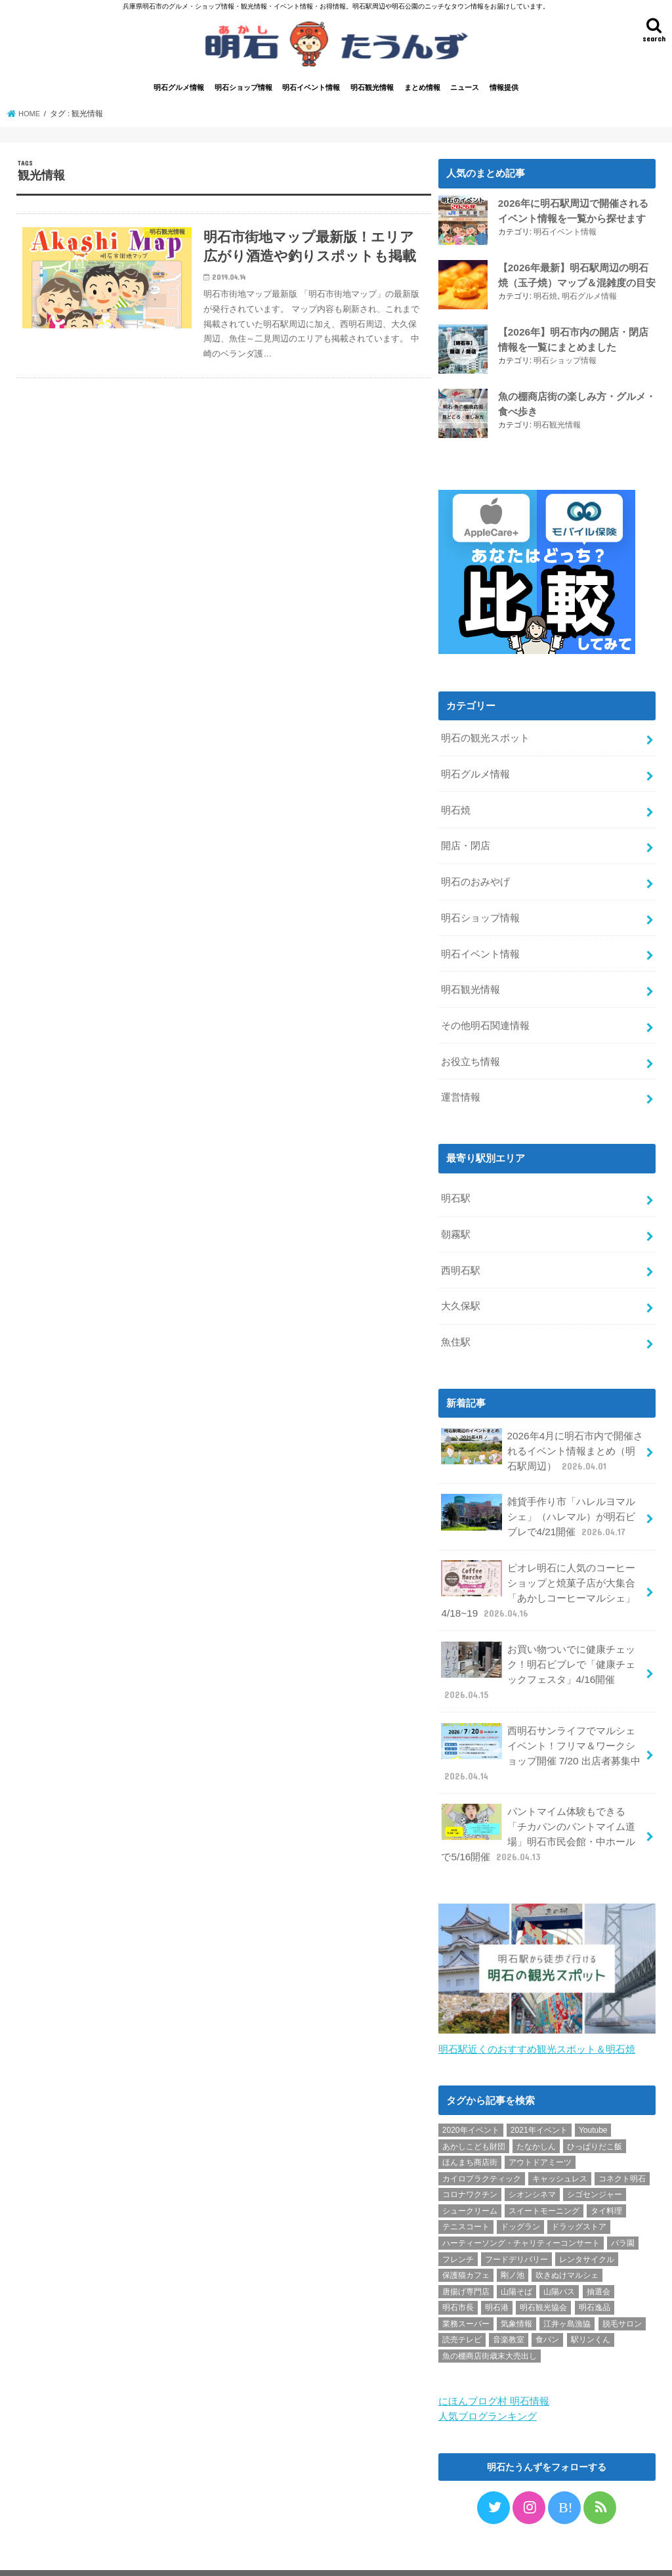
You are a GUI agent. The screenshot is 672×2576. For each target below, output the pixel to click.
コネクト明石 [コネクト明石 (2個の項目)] (622, 2145)
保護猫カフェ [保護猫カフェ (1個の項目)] (466, 2241)
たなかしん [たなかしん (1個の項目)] (536, 2113)
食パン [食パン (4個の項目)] (547, 2306)
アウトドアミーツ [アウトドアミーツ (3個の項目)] (540, 2128)
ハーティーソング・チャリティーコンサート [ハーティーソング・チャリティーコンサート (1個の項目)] (521, 2209)
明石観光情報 (372, 90)
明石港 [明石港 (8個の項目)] (497, 2274)
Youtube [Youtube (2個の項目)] (593, 2096)
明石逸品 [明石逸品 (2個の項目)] (594, 2274)
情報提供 (504, 90)
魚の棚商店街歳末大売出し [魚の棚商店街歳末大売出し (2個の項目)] (489, 2322)
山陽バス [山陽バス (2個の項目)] (559, 2258)
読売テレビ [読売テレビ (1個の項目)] (462, 2306)
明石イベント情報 (311, 90)
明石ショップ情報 (243, 90)
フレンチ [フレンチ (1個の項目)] (458, 2226)
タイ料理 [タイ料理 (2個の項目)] (606, 2177)
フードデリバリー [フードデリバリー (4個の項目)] (516, 2226)
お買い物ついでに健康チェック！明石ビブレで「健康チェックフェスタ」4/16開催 (538, 1645)
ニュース (464, 90)
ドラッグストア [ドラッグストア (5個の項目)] (578, 2193)
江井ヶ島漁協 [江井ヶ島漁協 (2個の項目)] (567, 2290)
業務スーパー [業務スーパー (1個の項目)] (466, 2290)
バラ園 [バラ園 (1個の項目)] (623, 2209)
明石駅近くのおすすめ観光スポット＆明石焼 (536, 2016)
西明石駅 (460, 1255)
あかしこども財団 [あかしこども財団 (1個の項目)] (473, 2113)
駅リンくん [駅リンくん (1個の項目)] (590, 2306)
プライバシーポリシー (69, 2555)
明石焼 (545, 296)
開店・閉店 (465, 843)
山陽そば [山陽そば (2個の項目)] (516, 2258)
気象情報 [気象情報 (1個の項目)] (516, 2290)
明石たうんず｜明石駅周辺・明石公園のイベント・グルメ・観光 (425, 2555)
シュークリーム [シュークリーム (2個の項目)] (469, 2177)
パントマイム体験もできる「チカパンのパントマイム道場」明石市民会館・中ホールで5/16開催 (538, 1802)
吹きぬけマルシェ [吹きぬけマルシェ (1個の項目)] (567, 2241)
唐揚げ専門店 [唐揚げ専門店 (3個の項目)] (466, 2258)
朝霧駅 (456, 1220)
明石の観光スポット (485, 738)
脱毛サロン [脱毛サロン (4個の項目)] (622, 2290)
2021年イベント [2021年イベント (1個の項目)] (539, 2096)
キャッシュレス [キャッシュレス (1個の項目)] (559, 2145)
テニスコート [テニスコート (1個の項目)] (466, 2193)
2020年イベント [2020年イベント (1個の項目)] (470, 2096)
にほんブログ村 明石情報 (493, 2367)
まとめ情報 (422, 90)
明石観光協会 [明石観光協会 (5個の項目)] (543, 2274)
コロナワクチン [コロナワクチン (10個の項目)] (469, 2161)
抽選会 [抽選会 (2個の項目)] (598, 2258)
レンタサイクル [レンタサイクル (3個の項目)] (586, 2226)
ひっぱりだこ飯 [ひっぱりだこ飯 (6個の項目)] (594, 2113)
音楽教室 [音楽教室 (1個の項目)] (508, 2306)
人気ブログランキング (487, 2382)
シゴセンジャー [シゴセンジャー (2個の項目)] (594, 2161)
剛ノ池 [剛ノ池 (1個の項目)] (512, 2241)
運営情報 (460, 1086)
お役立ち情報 (470, 1051)
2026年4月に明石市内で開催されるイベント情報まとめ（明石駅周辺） (541, 1431)
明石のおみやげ (475, 878)
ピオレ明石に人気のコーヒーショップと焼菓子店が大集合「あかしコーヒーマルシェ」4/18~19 (538, 1567)
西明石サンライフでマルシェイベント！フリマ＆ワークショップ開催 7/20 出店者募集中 (540, 1724)
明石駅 (456, 1186)
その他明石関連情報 (485, 1017)
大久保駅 (460, 1290)
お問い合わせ (156, 2555)
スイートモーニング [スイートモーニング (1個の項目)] (544, 2177)
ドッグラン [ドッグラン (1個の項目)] (520, 2193)
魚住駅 (456, 1325)
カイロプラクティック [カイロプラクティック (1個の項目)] (481, 2145)
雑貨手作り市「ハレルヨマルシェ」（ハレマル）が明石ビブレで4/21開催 (538, 1495)
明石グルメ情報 (179, 90)
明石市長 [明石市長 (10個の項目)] (458, 2274)
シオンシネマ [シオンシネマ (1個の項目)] (532, 2161)
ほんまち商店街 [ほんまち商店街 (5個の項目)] (469, 2128)
